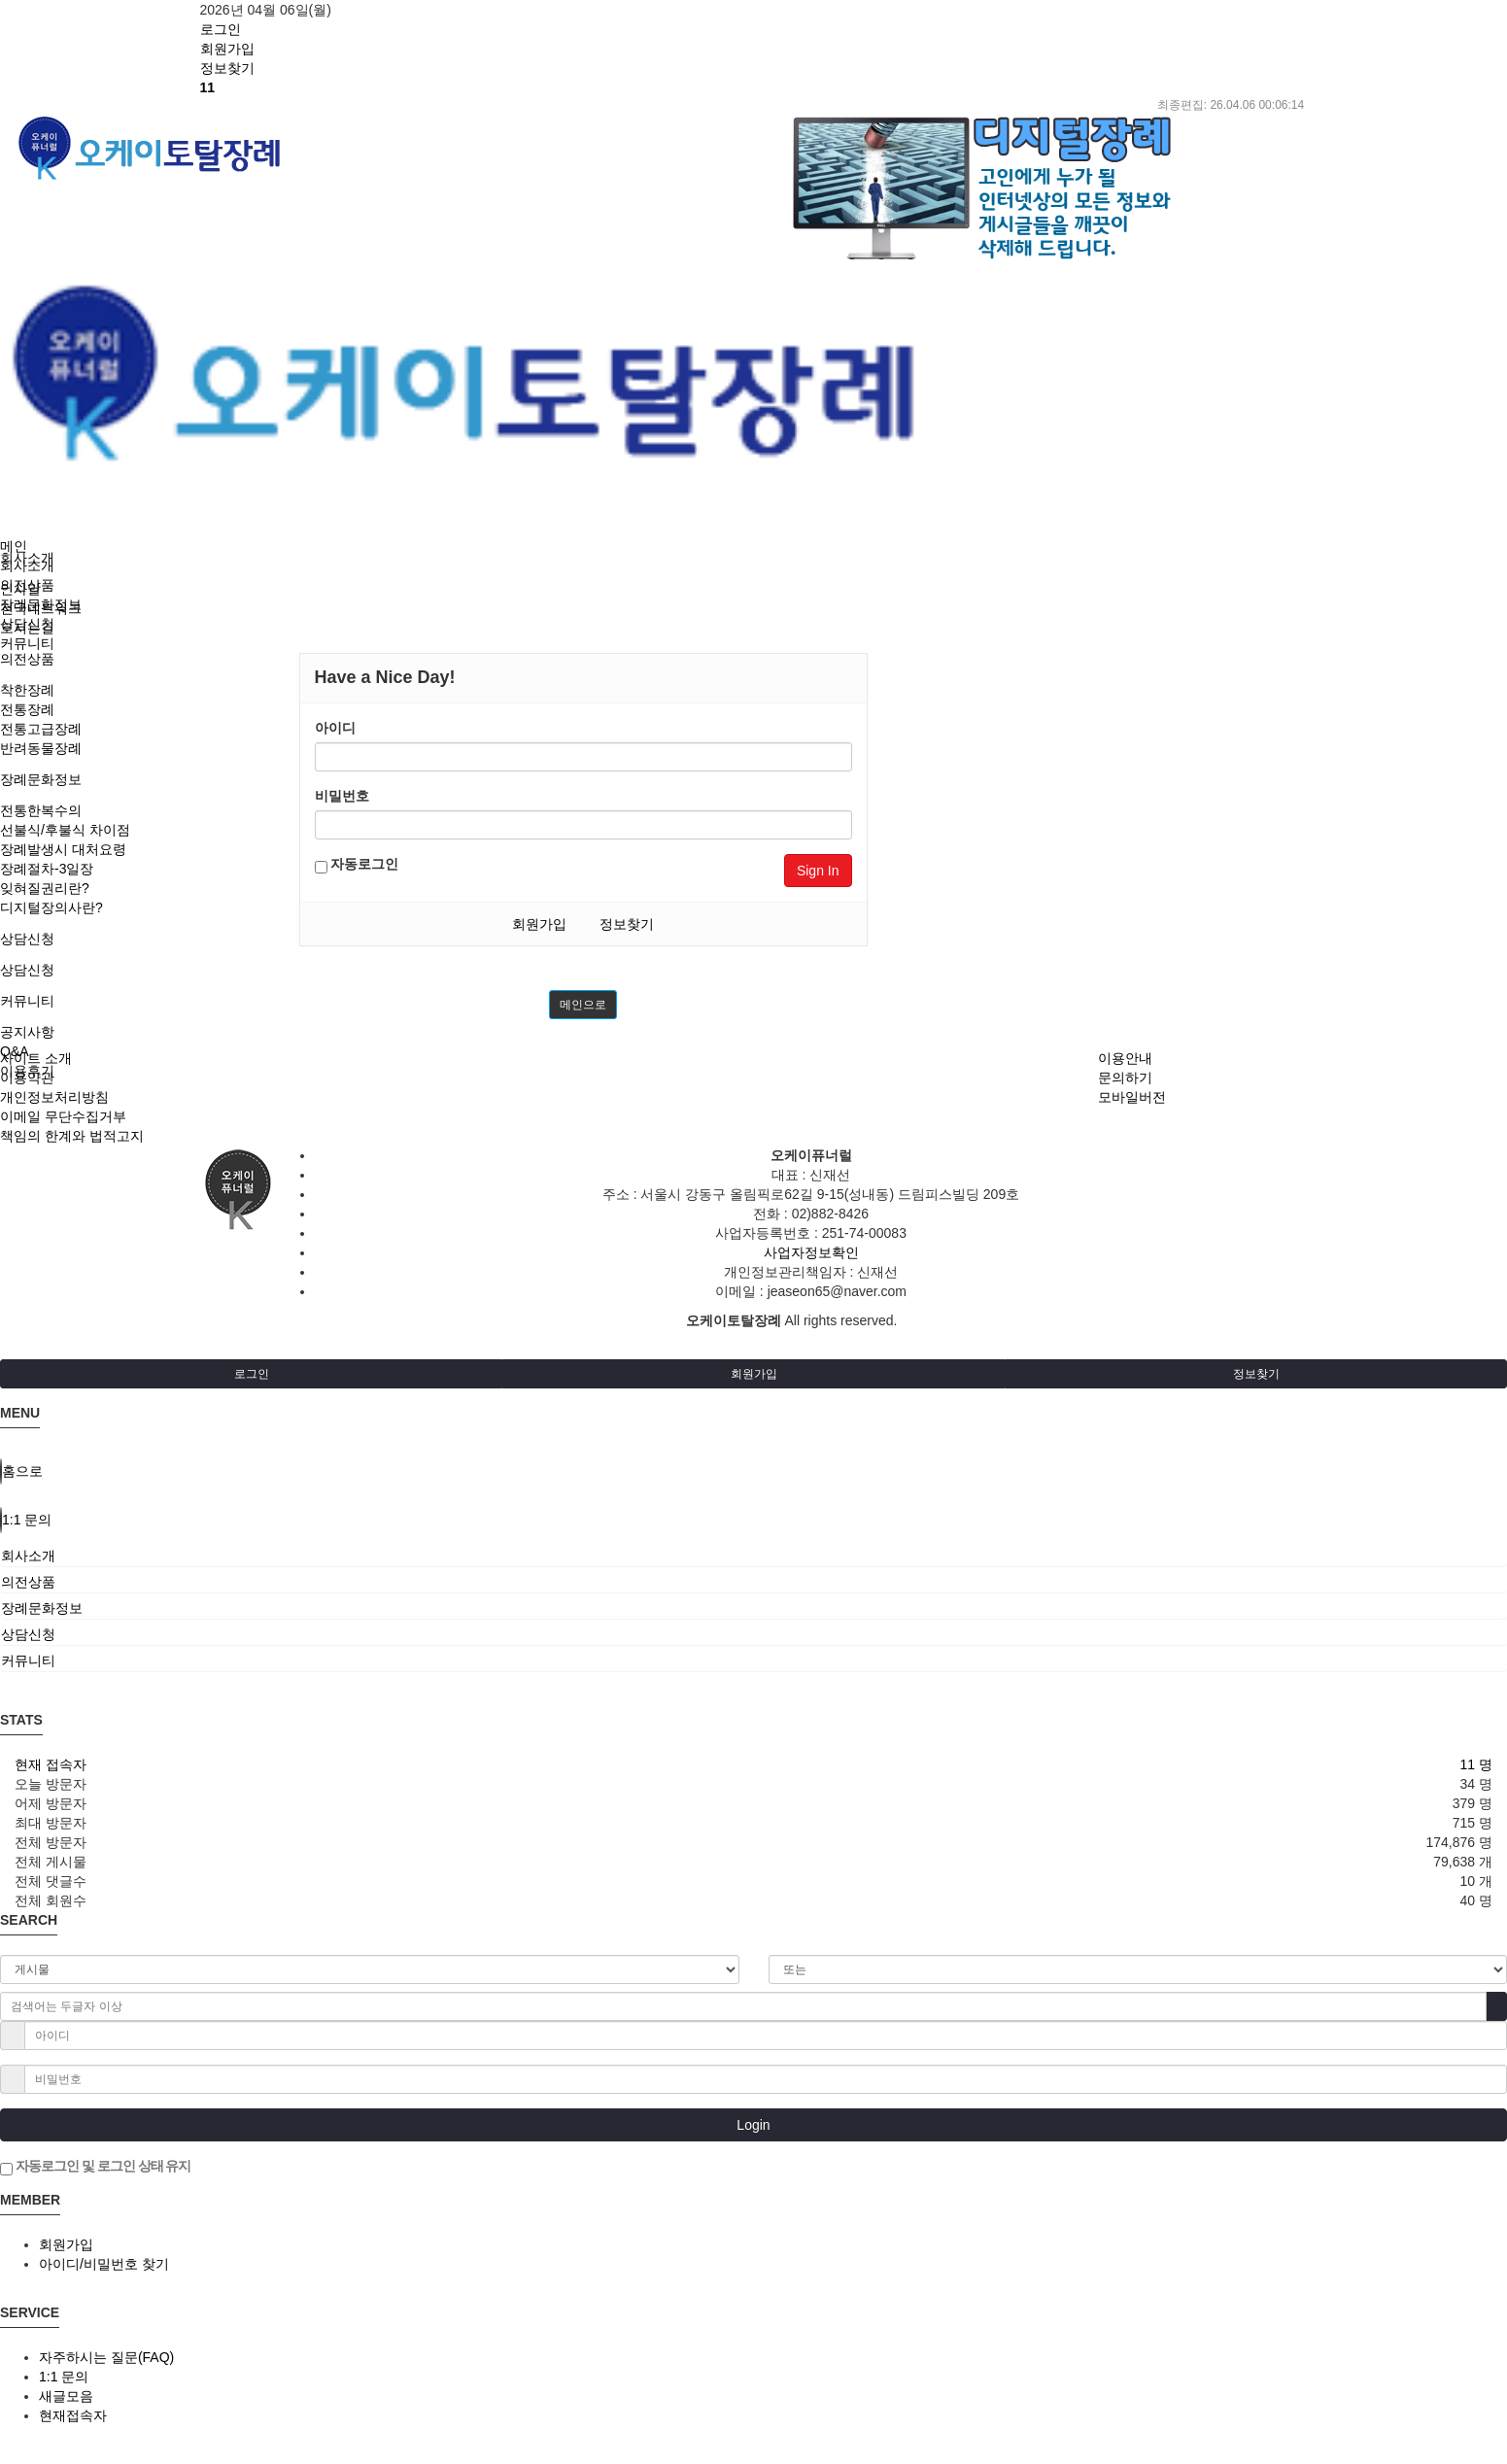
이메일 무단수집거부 (63, 1116)
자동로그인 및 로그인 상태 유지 (95, 2166)
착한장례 (27, 690)
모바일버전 (1132, 1097)
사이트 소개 (36, 1058)
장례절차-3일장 (46, 868)
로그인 (251, 1374)
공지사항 (27, 1032)
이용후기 (27, 1070)
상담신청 (27, 938)
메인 (13, 546)
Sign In (818, 870)
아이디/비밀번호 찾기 (104, 2264)
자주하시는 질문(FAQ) (106, 2357)
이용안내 (1125, 1058)
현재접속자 (73, 2415)
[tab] (753, 1555)
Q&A (14, 1051)
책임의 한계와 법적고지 (72, 1136)
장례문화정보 (41, 779)
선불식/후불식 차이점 (65, 830)
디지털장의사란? (51, 907)
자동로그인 (357, 864)
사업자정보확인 (811, 1252)
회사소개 (27, 565)
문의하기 (1125, 1077)
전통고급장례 (41, 728)
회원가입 (539, 924)
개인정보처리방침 (54, 1097)
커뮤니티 (27, 1001)
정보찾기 (626, 924)
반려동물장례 (41, 748)
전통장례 (27, 709)
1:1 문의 (63, 2376)
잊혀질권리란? (44, 888)
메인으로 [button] (583, 1004)
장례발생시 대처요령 (63, 849)
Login (753, 2125)
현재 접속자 (50, 1764)
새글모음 (66, 2396)
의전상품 (27, 659)
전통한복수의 (41, 810)
